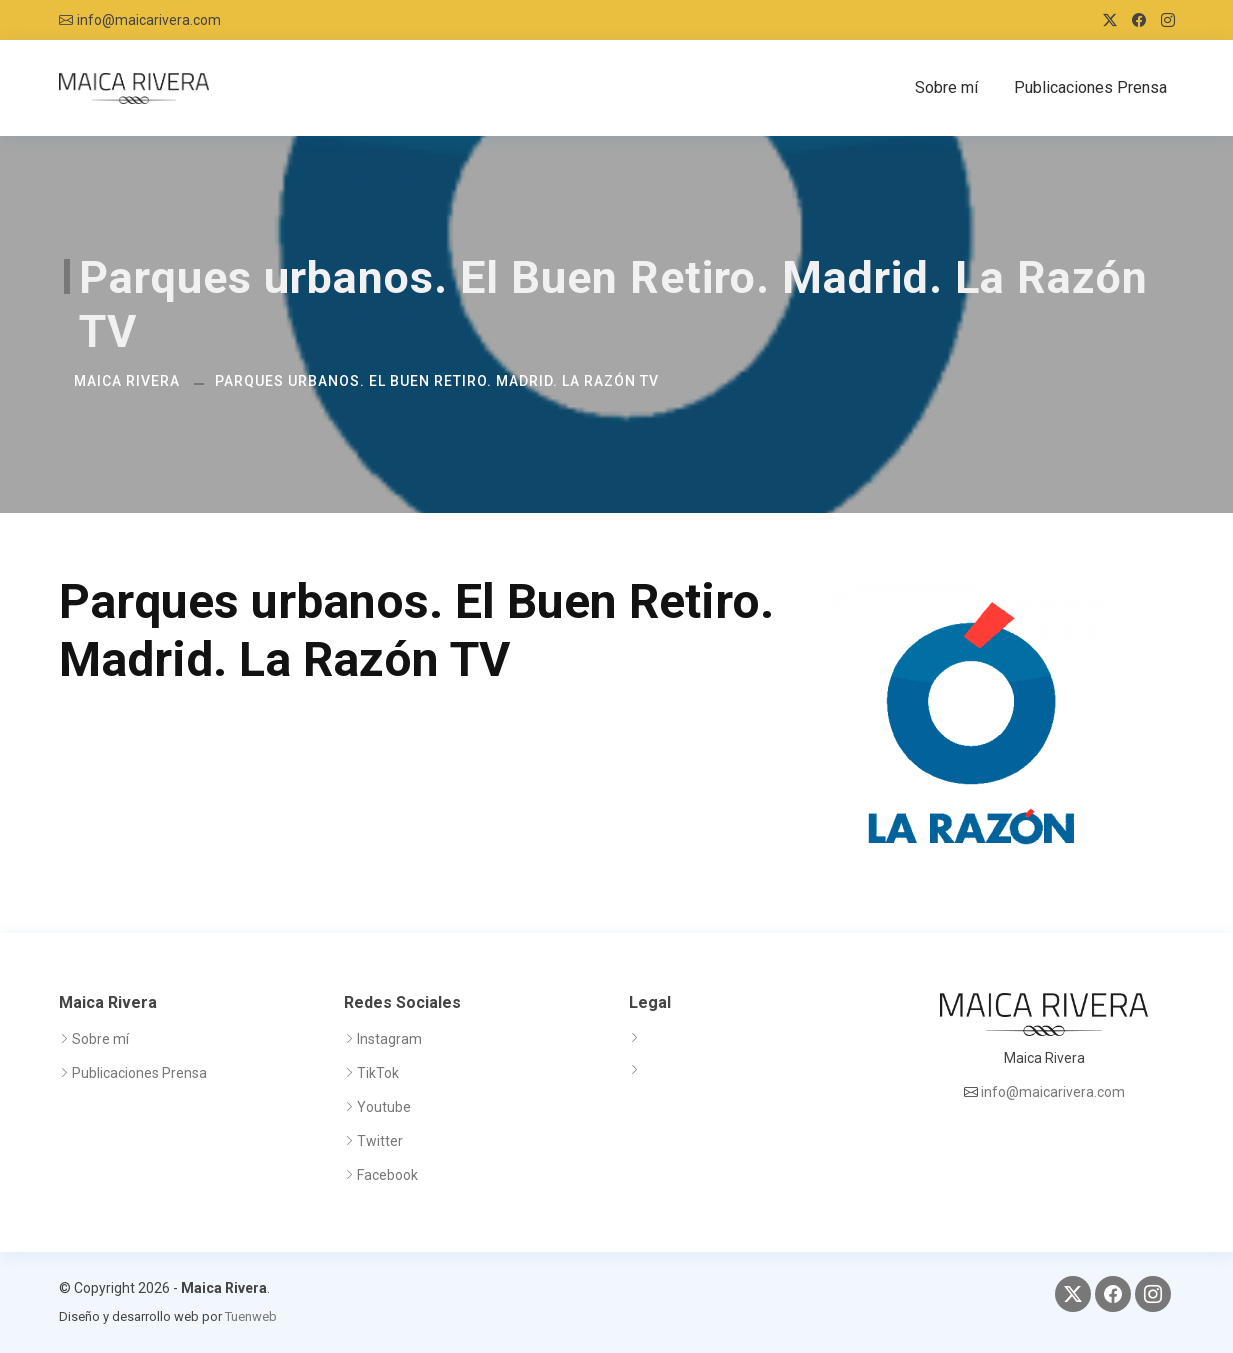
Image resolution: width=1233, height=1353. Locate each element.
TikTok (378, 1073)
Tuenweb (251, 1316)
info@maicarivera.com (149, 20)
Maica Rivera (127, 381)
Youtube (384, 1107)
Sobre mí (946, 87)
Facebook (387, 1175)
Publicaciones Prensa (1090, 87)
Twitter (380, 1141)
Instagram (389, 1039)
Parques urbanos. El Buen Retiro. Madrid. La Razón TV (437, 381)
